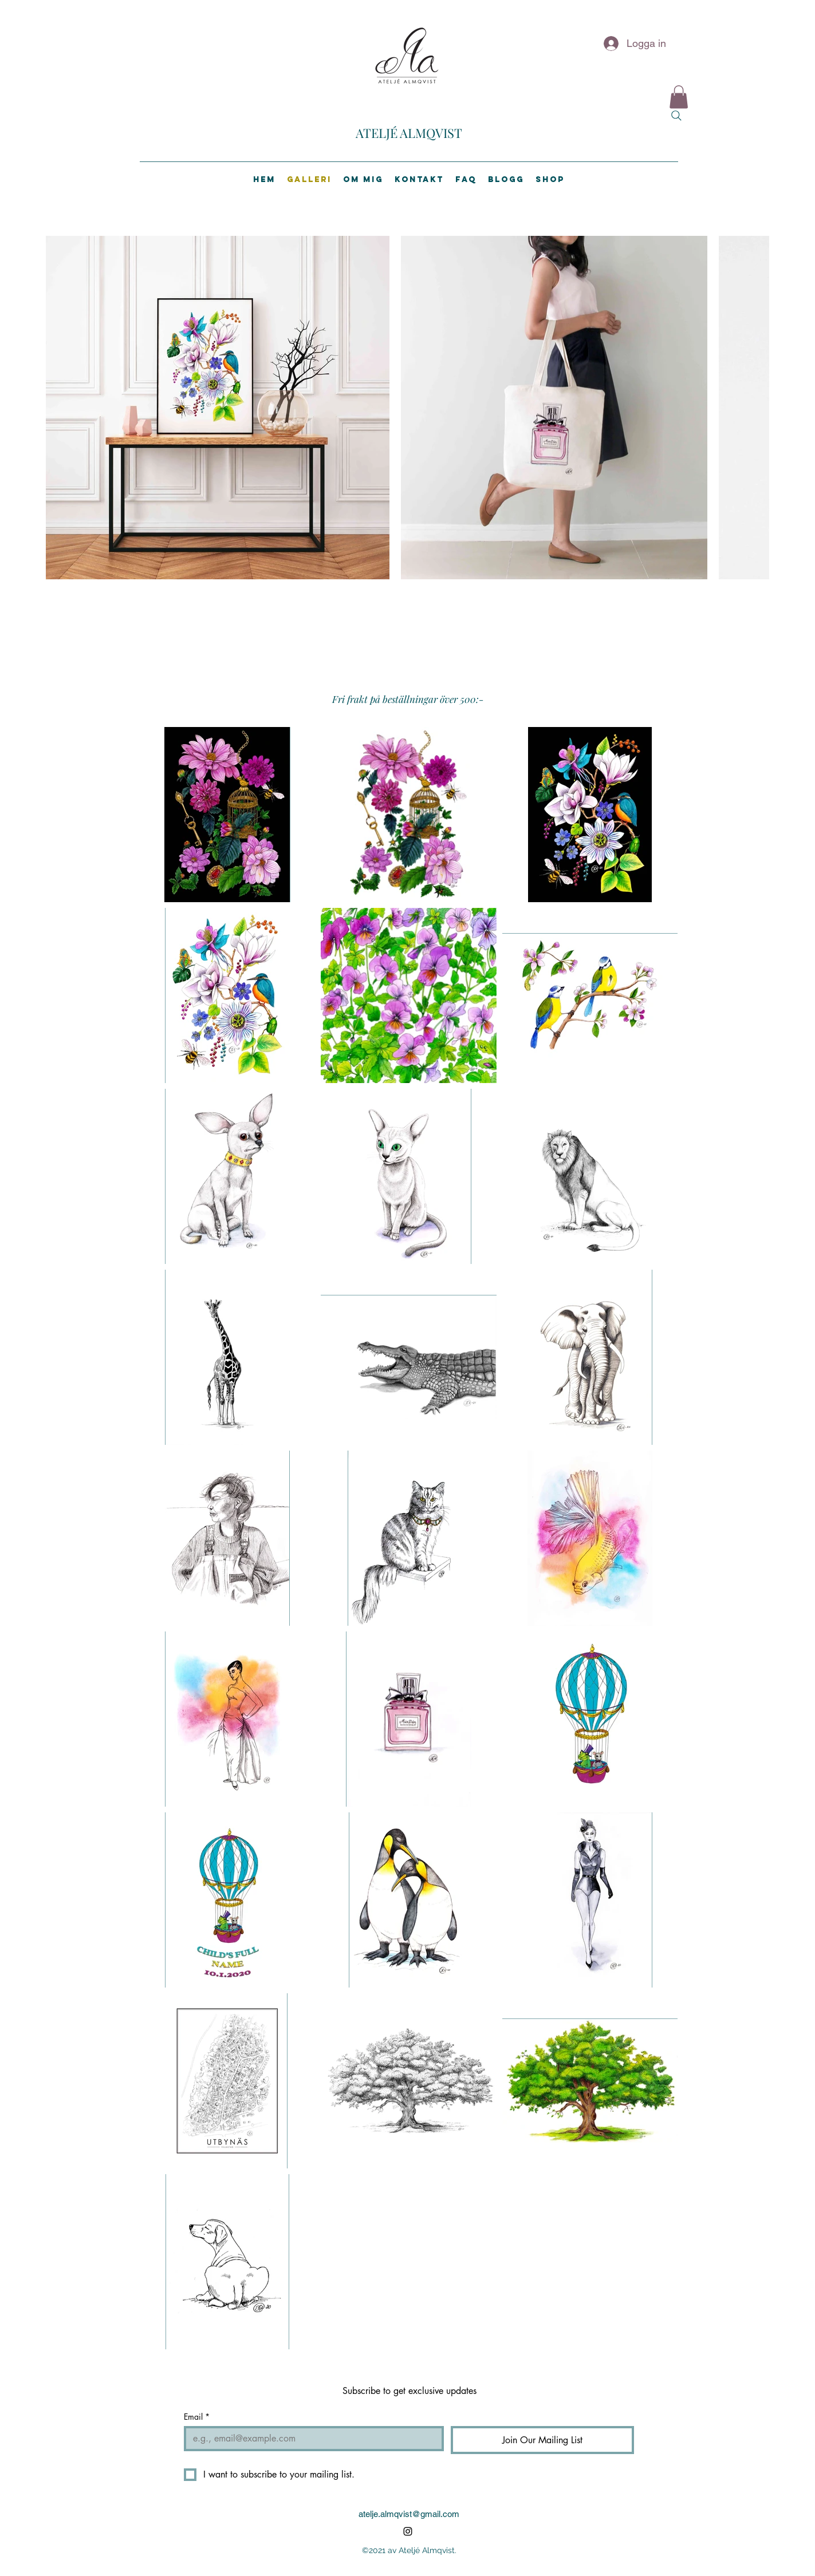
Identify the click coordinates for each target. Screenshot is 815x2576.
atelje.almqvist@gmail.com (409, 2514)
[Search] (676, 116)
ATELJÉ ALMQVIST (409, 132)
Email (197, 2416)
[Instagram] (408, 2531)
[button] (678, 97)
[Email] (310, 2438)
